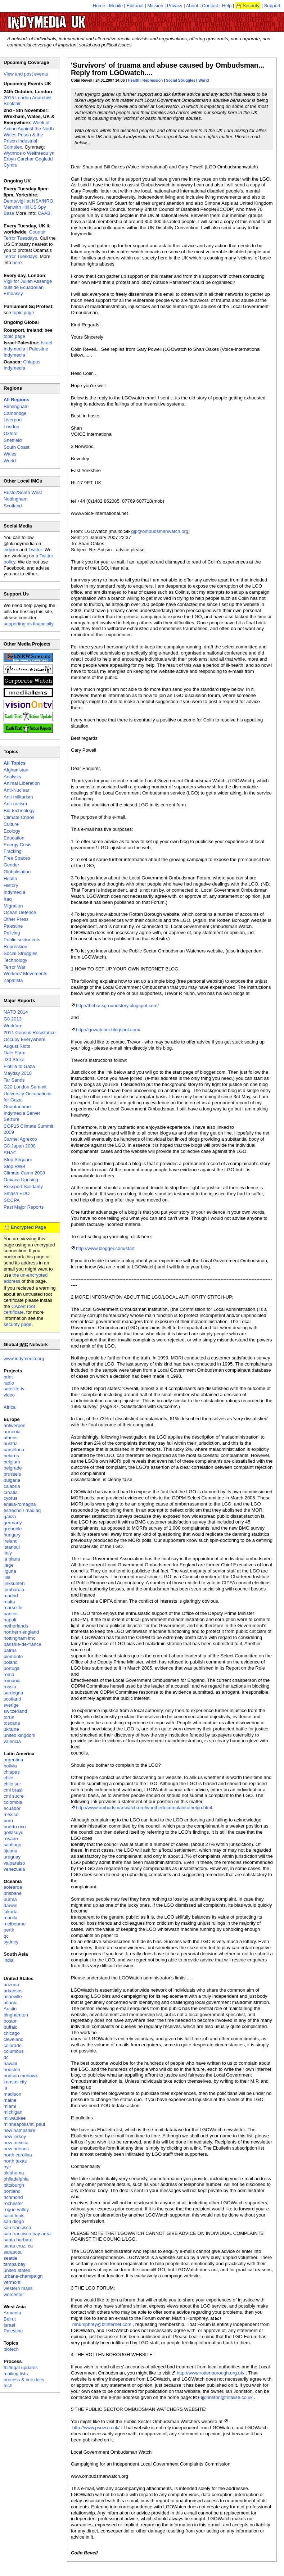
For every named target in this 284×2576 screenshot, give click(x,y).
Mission (155, 5)
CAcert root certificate (19, 1309)
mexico (11, 1814)
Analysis (12, 776)
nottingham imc (19, 1638)
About (192, 5)
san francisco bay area (27, 2233)
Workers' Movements (25, 973)
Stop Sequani (18, 1159)
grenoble (13, 1528)
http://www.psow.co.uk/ (96, 2427)
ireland (11, 1541)
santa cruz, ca (18, 2246)
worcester (14, 2294)
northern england (21, 1632)
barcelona (14, 1449)
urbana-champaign (23, 2276)
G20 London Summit (25, 1087)
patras (10, 1650)
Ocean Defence (20, 912)
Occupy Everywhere (24, 1039)
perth (9, 1930)
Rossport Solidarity (23, 1186)
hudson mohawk (21, 2075)
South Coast (17, 447)
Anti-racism (15, 803)
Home (99, 5)
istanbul (12, 1547)
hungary (12, 1535)
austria (11, 1443)
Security (251, 5)
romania (12, 1680)
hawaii (10, 2063)
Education (14, 838)
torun (9, 1717)
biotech (11, 2349)
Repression (153, 80)
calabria (12, 1486)
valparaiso (14, 1863)
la (5, 2088)
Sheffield (13, 440)
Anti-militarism (18, 797)
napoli (10, 1619)
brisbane (13, 1893)
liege (8, 1565)
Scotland (13, 505)
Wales (10, 454)
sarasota (13, 2252)
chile (8, 1777)
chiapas (12, 1772)
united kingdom (19, 1735)
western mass (18, 2288)
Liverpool (13, 419)
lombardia (14, 1589)
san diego (14, 2221)
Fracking (13, 851)
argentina (13, 1759)
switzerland (15, 1711)
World (203, 80)
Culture (11, 824)
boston (11, 2021)
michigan (13, 2112)
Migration (13, 906)
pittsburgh (14, 2185)
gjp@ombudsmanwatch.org (159, 531)
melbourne (15, 1924)
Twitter (35, 549)
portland (12, 2191)
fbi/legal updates (21, 2367)
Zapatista (13, 980)
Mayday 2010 (18, 1073)
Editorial (135, 5)
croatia (11, 1492)
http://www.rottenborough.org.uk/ (210, 2373)
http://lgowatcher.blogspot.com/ (108, 1029)
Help (227, 5)
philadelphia (16, 2179)
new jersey (15, 2136)
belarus (11, 1455)
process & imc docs (24, 2379)
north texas (15, 2161)
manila (10, 1917)
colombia (13, 1802)
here (17, 262)
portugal (12, 1668)
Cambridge (15, 413)
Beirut (10, 2319)
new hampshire (19, 2130)
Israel (9, 2325)
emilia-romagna (20, 1504)
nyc (7, 2166)
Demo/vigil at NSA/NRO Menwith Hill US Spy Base (28, 207)
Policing (12, 933)
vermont (12, 2282)
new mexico (16, 2142)
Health (133, 80)
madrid (11, 1595)
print (8, 1377)
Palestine (13, 926)
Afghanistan (16, 770)
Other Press (16, 919)
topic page (23, 312)
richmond (13, 2197)
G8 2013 (13, 1019)
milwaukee (15, 2118)
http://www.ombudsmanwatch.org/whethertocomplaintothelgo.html (144, 1807)
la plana (12, 1559)
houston (12, 2069)
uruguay (12, 1857)
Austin (10, 2008)
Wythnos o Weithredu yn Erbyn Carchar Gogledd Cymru (29, 159)
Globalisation (17, 871)
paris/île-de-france (22, 1644)
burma (10, 1899)
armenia (12, 1431)
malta (9, 1601)
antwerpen (15, 1425)
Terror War (15, 967)
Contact (210, 5)
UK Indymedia (68, 19)
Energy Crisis (17, 844)
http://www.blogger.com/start (105, 1248)
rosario (11, 1838)
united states (17, 2270)
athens (11, 1437)
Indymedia (14, 892)
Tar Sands (14, 1080)
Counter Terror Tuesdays (25, 235)
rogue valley (16, 2209)
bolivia (10, 1766)
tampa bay (15, 2264)
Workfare (13, 1025)
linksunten (14, 1583)
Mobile (116, 5)
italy (8, 1553)
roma (9, 1674)
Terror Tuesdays (20, 256)
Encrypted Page (28, 1227)
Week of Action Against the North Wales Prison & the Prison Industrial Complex (29, 135)
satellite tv (14, 1388)
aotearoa (13, 1887)
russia (10, 1686)
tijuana (10, 1850)
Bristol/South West (23, 492)
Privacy (174, 5)
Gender (11, 865)
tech (8, 2385)
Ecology (12, 831)
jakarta (11, 1911)
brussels (12, 1474)
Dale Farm (15, 1052)
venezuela (14, 1869)
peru (8, 1820)
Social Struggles (180, 80)
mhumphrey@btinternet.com (101, 2324)
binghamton (16, 2015)
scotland (12, 1699)
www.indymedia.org (24, 1358)
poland (11, 1662)
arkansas (13, 1990)
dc (6, 2057)
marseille (13, 1607)
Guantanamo (17, 1106)
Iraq (8, 899)
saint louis (14, 2215)
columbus (14, 2051)
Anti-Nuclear (17, 790)
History (11, 885)
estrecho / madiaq (22, 1510)
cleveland (13, 2039)
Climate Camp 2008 (24, 1173)
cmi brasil (13, 1790)
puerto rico (15, 1826)
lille (7, 1577)
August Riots (17, 1046)
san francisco (17, 2227)
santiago (12, 1844)
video (9, 1395)
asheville (13, 1996)
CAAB (44, 213)
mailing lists (16, 2373)
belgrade (13, 1468)
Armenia (12, 2312)
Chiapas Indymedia (22, 365)
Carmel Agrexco (20, 1139)
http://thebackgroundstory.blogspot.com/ (117, 1005)
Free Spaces (17, 858)
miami (10, 2106)
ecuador (12, 1808)
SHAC (10, 1152)
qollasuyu (13, 1832)
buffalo (11, 2027)
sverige (11, 1705)
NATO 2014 (16, 1012)
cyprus (10, 1498)
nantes (11, 1613)
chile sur (12, 1784)
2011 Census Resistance (30, 1032)
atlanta (11, 2002)
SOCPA (12, 1200)
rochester (13, 2203)
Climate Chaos (19, 817)
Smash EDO (17, 1193)
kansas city (15, 2081)
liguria (10, 1571)
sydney (11, 1942)
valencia (12, 1741)
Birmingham (16, 406)
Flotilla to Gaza (19, 1066)
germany (13, 1522)
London (11, 426)
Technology (15, 960)
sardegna (13, 1693)
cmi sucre (14, 1796)
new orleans (16, 2148)
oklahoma (14, 2173)
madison (12, 2094)
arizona (11, 1984)
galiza (10, 1516)
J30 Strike (14, 1059)
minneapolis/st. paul (24, 2124)
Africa (9, 1407)
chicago (12, 2033)
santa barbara (18, 2239)
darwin (10, 1905)
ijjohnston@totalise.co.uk (227, 2397)
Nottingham (15, 499)
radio (9, 1383)
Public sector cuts (22, 939)
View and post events (26, 74)
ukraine (11, 1729)
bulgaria (12, 1480)
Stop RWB (14, 1166)
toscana (12, 1723)
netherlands (16, 1626)
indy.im (11, 549)
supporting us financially (28, 623)
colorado (13, 2045)
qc (6, 1936)
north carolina (18, 2155)
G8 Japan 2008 (20, 1146)
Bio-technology (19, 810)
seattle (10, 2258)
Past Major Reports (24, 1207)
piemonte (13, 1656)
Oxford (11, 433)
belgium (12, 1461)
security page (17, 1324)
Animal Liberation (22, 783)
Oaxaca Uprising (21, 1179)
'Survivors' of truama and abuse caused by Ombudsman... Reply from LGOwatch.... (167, 69)
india (8, 1960)
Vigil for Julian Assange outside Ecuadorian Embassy (28, 287)
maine (10, 2100)
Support (272, 5)
